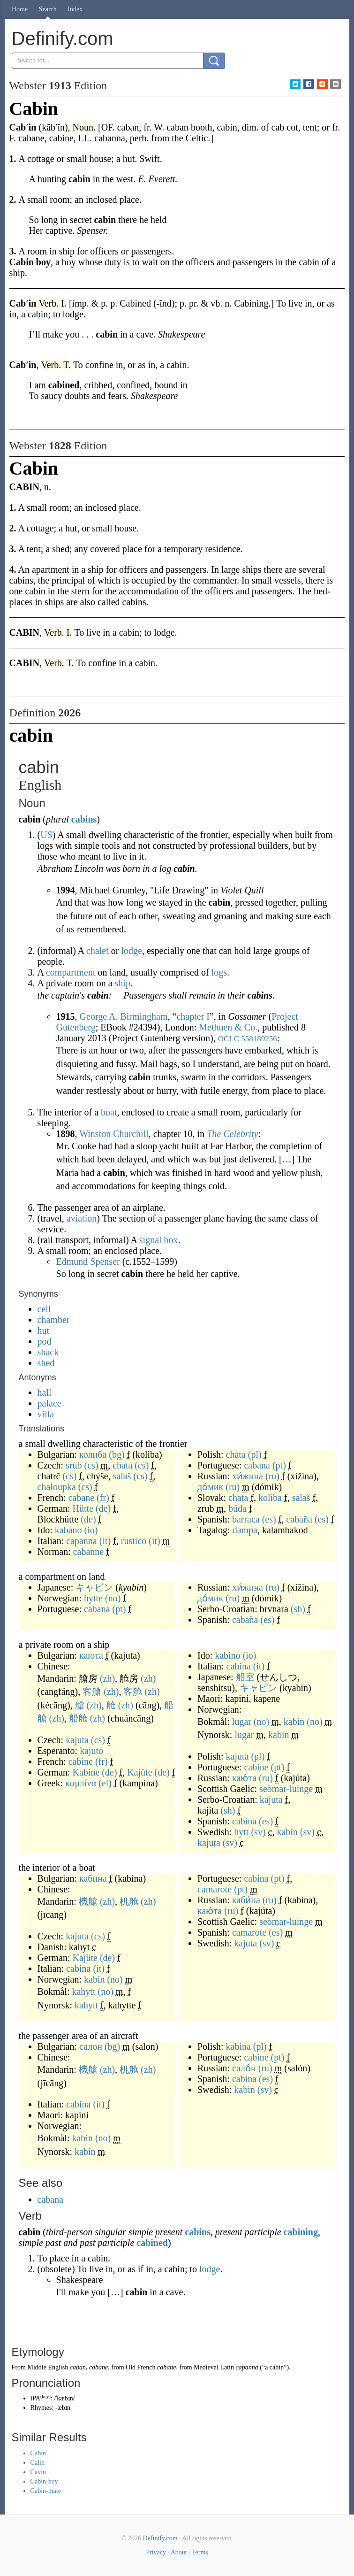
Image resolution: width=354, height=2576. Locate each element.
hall (45, 1392)
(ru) (272, 1476)
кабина (93, 1878)
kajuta (77, 1740)
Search (48, 9)
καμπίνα (80, 1783)
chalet (97, 951)
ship (122, 983)
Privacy (156, 2552)
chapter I (193, 1016)
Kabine (86, 1772)
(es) (269, 1519)
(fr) (103, 1497)
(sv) (258, 1832)
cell (44, 1309)
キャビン (94, 1587)
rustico (133, 1541)
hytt (241, 1832)
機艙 (88, 1901)
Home (20, 9)
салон (90, 2046)
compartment (71, 972)
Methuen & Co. (228, 1027)
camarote (214, 1889)
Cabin (38, 2453)
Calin (37, 2462)
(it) (105, 1541)
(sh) (298, 1609)
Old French (140, 2367)
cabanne (88, 1551)
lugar (241, 1721)
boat (109, 1112)
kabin (294, 1721)
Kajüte (139, 1772)
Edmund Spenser (88, 1261)
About (179, 2552)
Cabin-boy (44, 2481)
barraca (246, 1519)
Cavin (38, 2472)
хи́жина (247, 1476)
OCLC (228, 1038)
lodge (131, 951)
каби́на (246, 1900)
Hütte (83, 1508)
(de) (103, 1508)
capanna (81, 1541)
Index (75, 9)
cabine (80, 1761)
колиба (92, 1454)
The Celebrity (232, 1134)
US (46, 835)
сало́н (244, 2068)
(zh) (107, 1678)
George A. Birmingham (124, 1016)
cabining (301, 2232)
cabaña (299, 1519)
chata (122, 1465)
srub (74, 1465)
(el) (105, 1783)
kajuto (91, 1751)
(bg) (116, 1454)
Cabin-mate (45, 2490)
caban (78, 2367)
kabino (227, 1655)
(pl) (255, 1454)
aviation (82, 1218)
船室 (245, 1677)
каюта (91, 1655)
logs (219, 972)
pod (45, 1341)
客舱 (132, 1691)
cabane (81, 1497)
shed (46, 1363)
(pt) (279, 1465)
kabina (238, 2046)
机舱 (129, 1901)
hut (44, 1330)
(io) (91, 1530)
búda (237, 1508)
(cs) (91, 1465)
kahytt (83, 1991)
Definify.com (160, 2538)
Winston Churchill (114, 1134)
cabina (238, 1666)
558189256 (259, 1038)
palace (49, 1403)
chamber (54, 1320)
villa (46, 1414)
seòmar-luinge (286, 1789)
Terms (200, 2552)
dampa (245, 1530)
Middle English (47, 2367)
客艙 (92, 1691)
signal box (158, 1240)
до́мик (210, 1487)
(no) (113, 1598)
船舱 (78, 1718)
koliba (270, 1497)
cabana (257, 1465)
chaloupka (57, 1487)
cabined (152, 2243)
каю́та (244, 1778)
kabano (68, 1530)
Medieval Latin (214, 2367)
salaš (122, 1476)
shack (48, 1352)
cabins (84, 819)
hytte (93, 1598)
